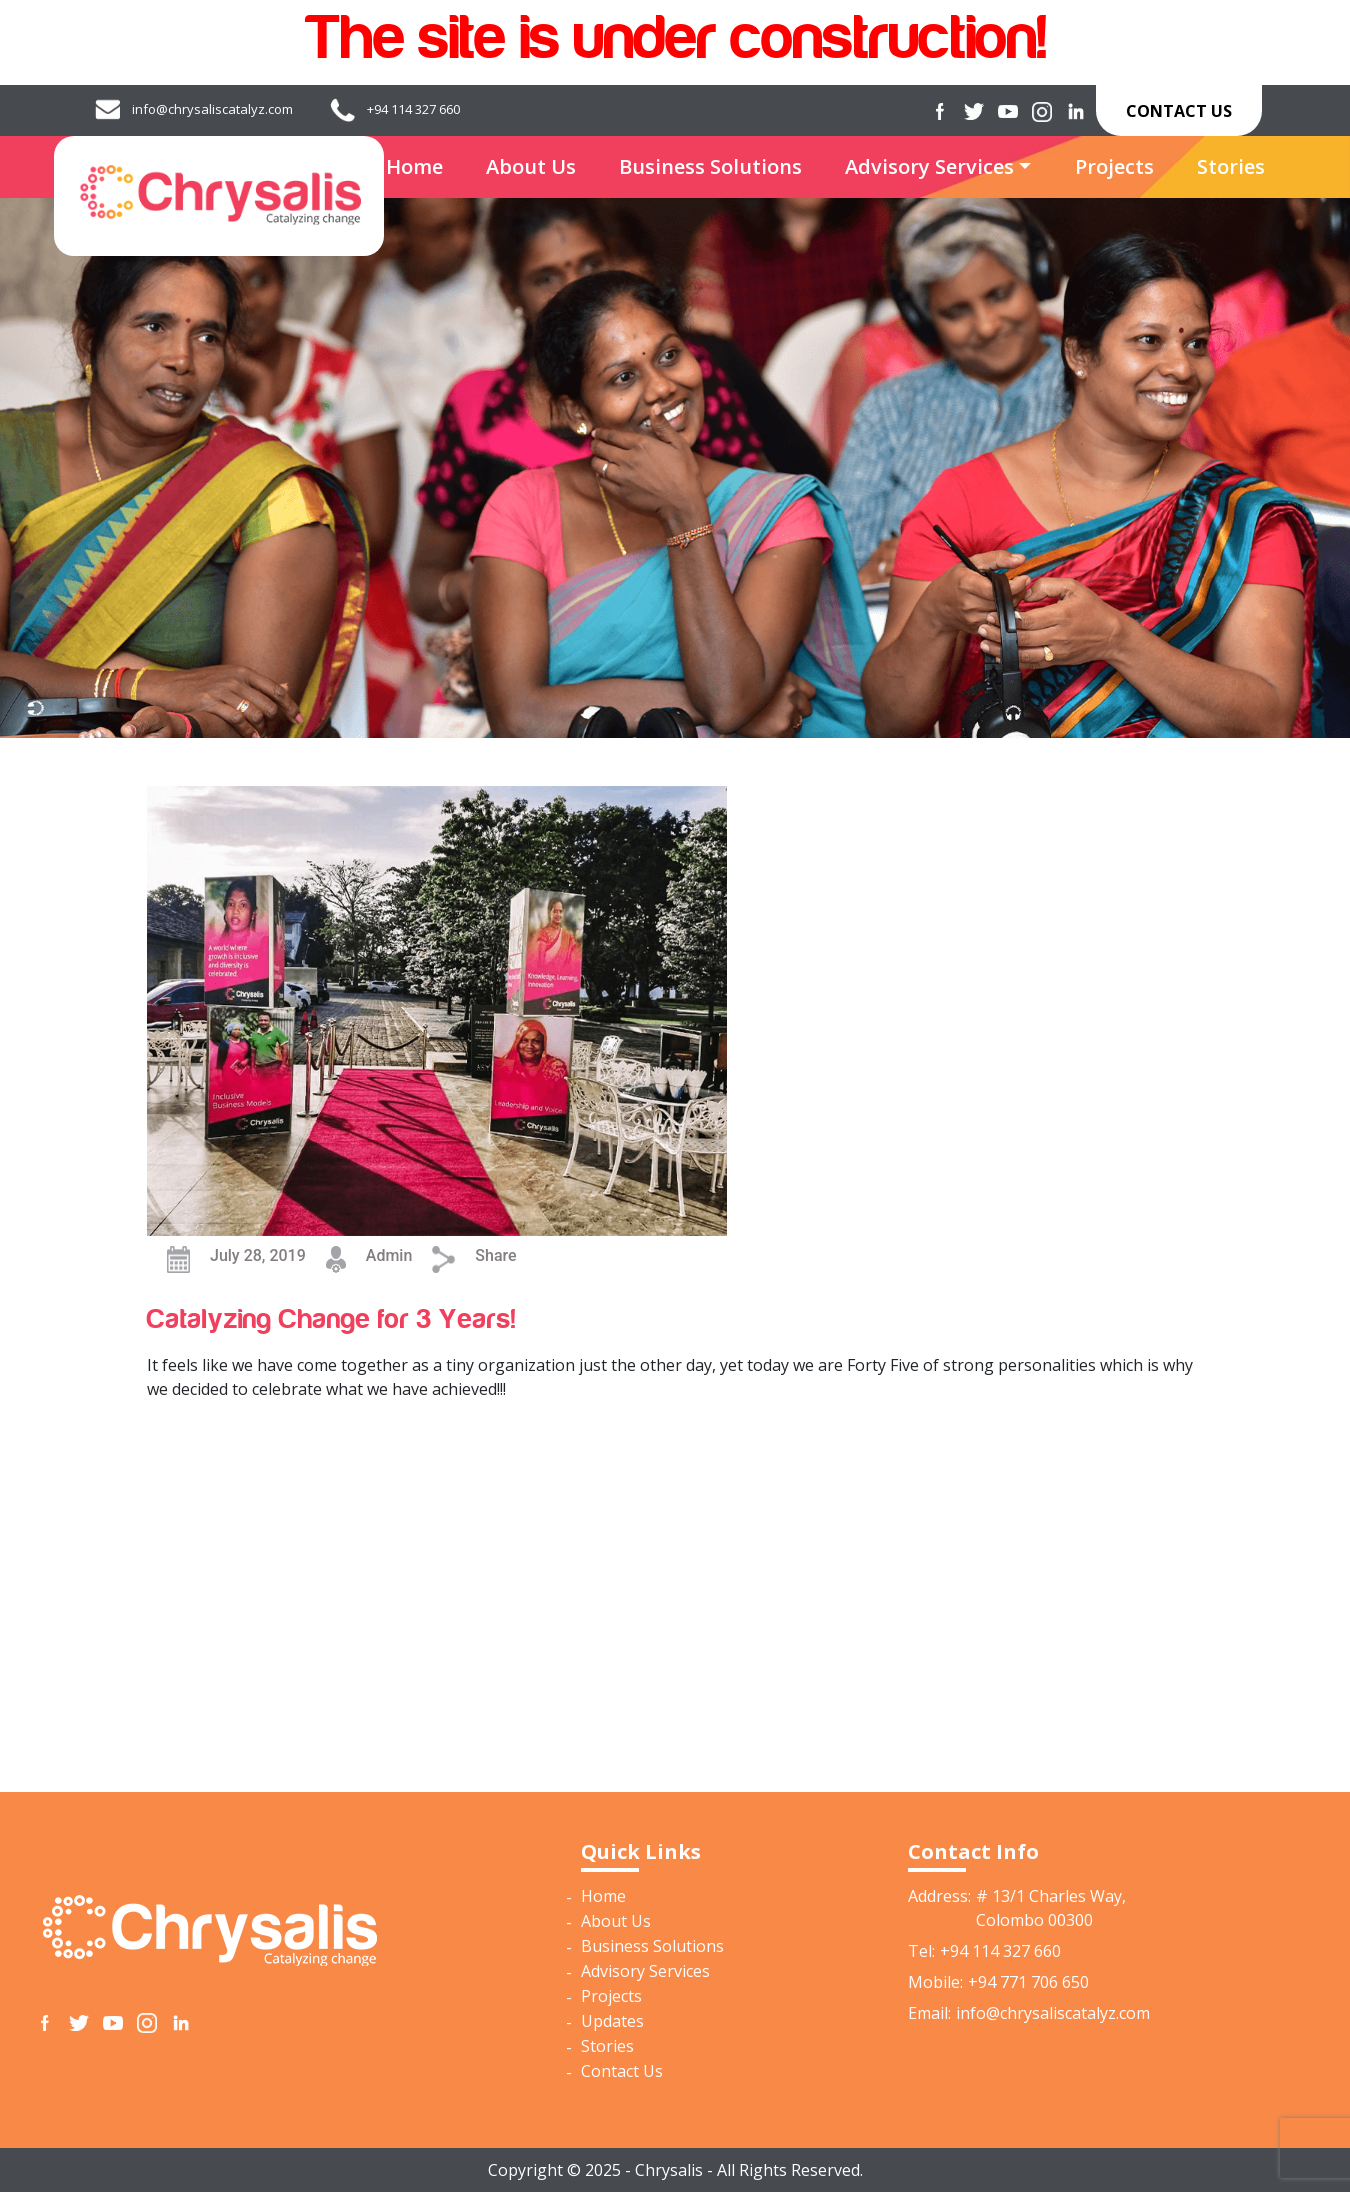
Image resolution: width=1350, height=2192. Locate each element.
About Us (531, 166)
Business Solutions (710, 166)
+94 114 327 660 (413, 109)
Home (414, 166)
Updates (612, 2021)
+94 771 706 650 (1028, 1982)
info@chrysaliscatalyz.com (212, 109)
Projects (1114, 166)
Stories (1231, 166)
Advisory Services (929, 166)
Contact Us (1179, 111)
